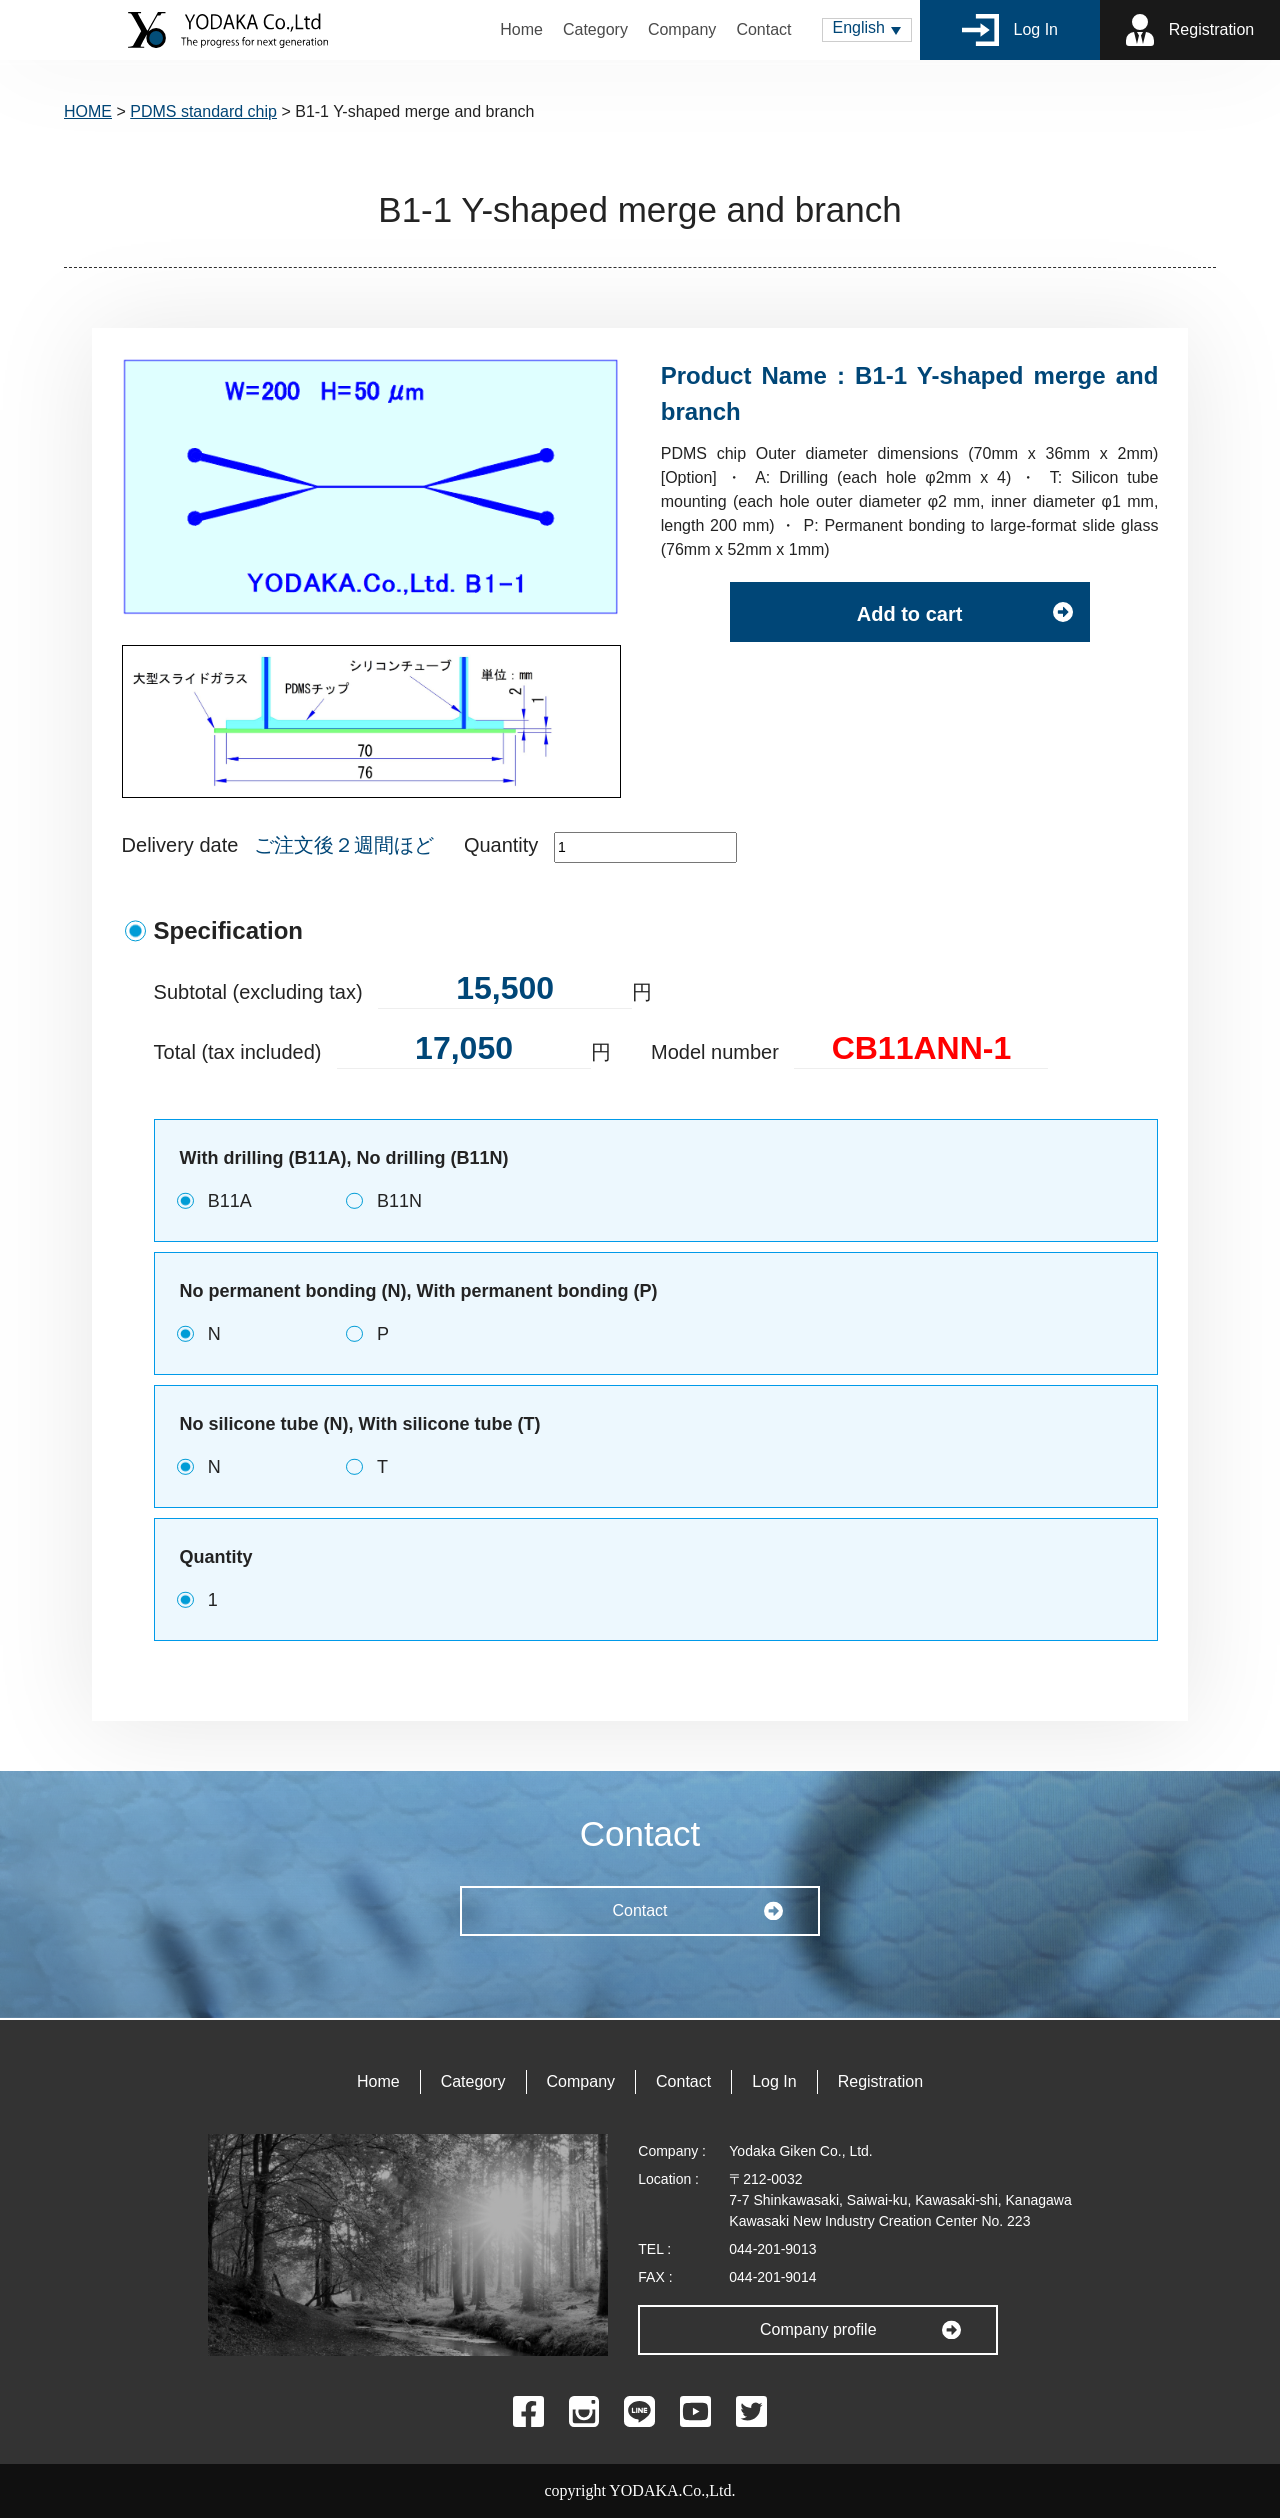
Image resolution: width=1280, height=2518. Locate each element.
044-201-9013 (772, 2249)
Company (682, 29)
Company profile (818, 2329)
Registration (1190, 30)
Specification (228, 930)
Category (595, 29)
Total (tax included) (238, 1052)
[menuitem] (867, 30)
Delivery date (180, 845)
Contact (763, 29)
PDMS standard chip (203, 111)
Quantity (501, 845)
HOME (88, 111)
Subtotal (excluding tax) (258, 992)
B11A (230, 1201)
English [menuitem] (859, 27)
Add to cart (910, 614)
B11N (399, 1201)
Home (521, 29)
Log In (1010, 30)
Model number (715, 1052)
